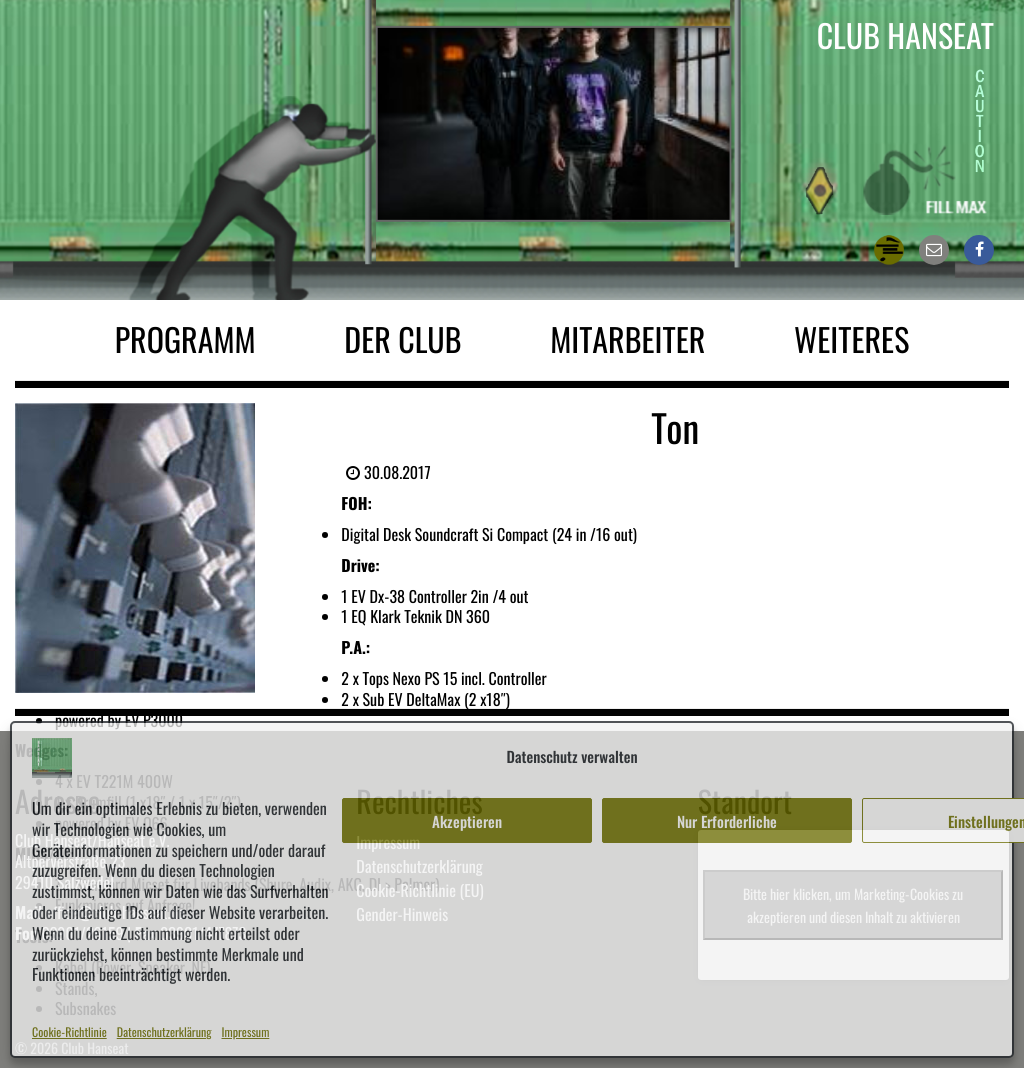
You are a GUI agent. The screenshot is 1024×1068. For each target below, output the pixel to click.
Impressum (246, 1032)
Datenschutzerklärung (164, 1032)
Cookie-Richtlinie (69, 1032)
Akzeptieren (467, 821)
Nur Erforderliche (727, 821)
